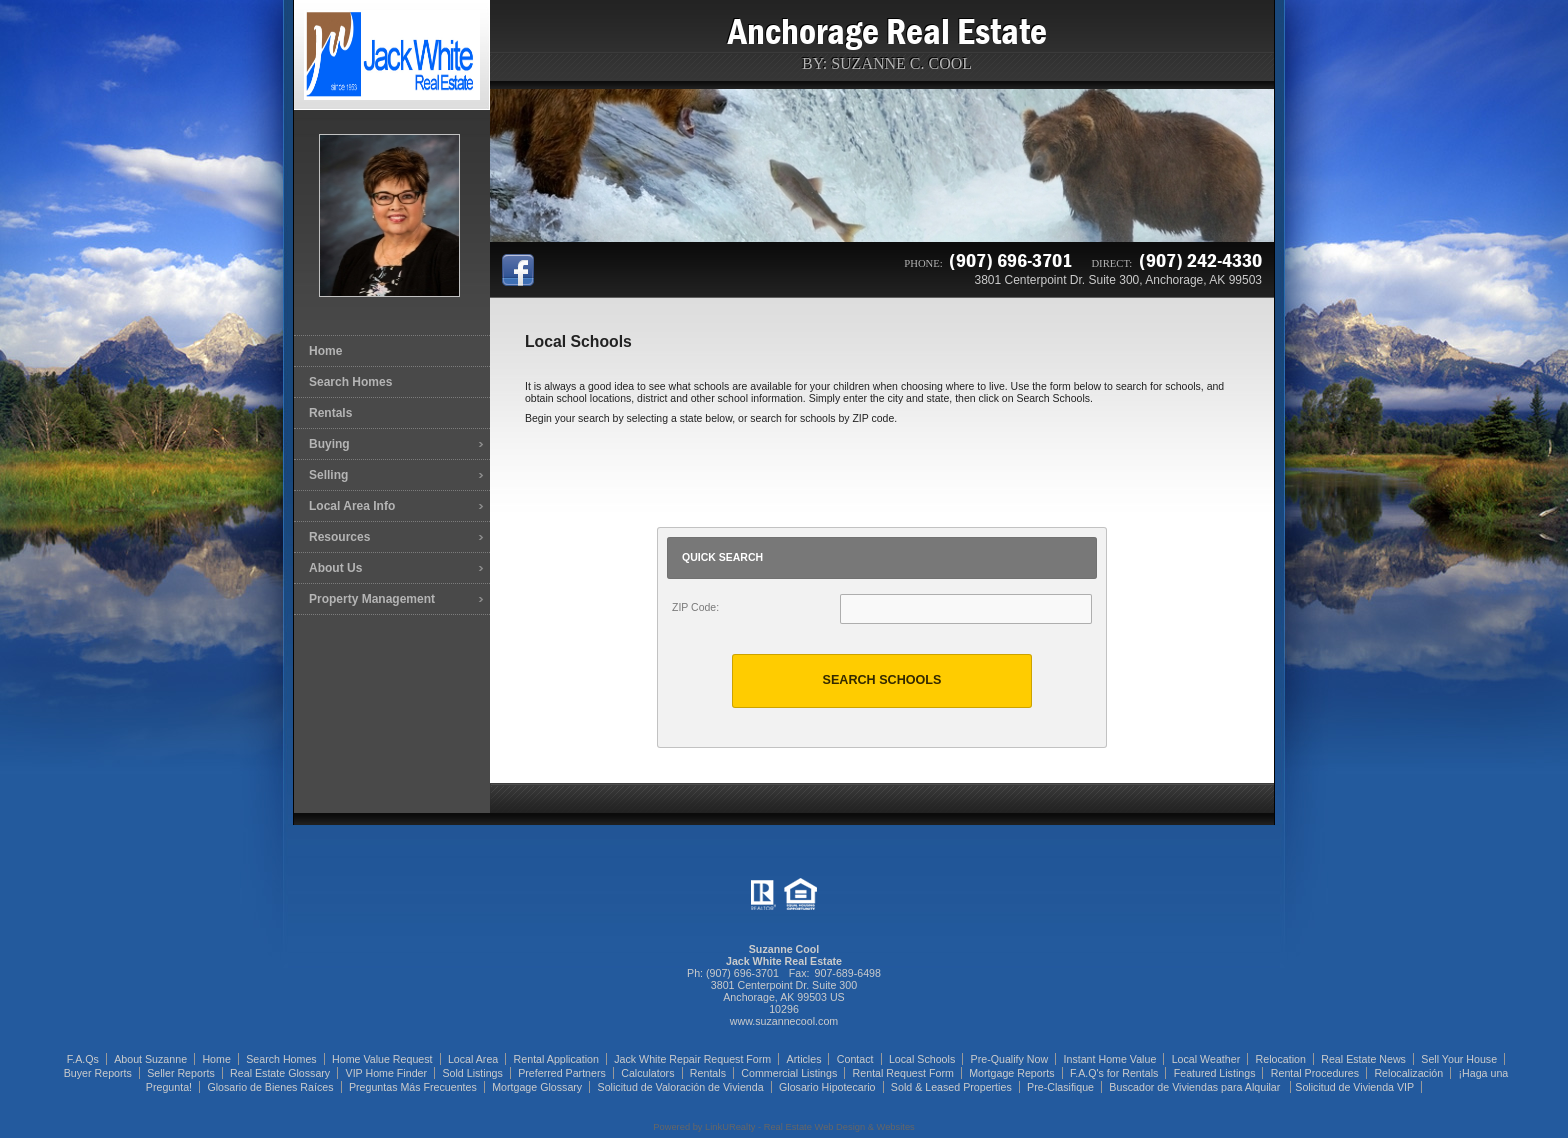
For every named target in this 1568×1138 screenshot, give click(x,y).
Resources (339, 537)
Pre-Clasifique (1060, 1087)
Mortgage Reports (1011, 1073)
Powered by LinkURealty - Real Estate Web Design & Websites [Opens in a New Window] (783, 1127)
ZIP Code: (695, 607)
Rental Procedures (1315, 1073)
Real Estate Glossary (280, 1073)
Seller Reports (181, 1073)
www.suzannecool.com (784, 1021)
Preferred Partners (562, 1073)
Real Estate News (1363, 1059)
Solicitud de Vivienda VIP (1354, 1087)
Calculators (647, 1073)
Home (325, 351)
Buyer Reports (98, 1073)
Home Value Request (382, 1059)
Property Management (372, 599)
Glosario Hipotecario (827, 1087)
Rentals (330, 413)
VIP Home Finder (387, 1073)
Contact (855, 1059)
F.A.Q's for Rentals (1114, 1073)
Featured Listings (1215, 1073)
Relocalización (1408, 1073)
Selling (328, 475)
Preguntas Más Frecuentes (413, 1087)
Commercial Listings (789, 1073)
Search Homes (350, 382)
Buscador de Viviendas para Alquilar (1196, 1087)
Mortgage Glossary (537, 1087)
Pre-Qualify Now (1010, 1059)
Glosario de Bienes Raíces (270, 1087)
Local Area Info (352, 506)
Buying (329, 444)
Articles (804, 1059)
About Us (335, 568)
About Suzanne (150, 1059)
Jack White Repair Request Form (692, 1059)
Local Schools (922, 1059)
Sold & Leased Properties (951, 1087)
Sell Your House (1459, 1059)
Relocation (1281, 1059)
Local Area (473, 1059)
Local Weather (1206, 1059)
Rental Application (556, 1059)
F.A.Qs (83, 1059)
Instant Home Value (1110, 1059)
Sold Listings (472, 1073)
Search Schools (882, 680)
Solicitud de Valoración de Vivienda (681, 1087)
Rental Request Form (903, 1073)
